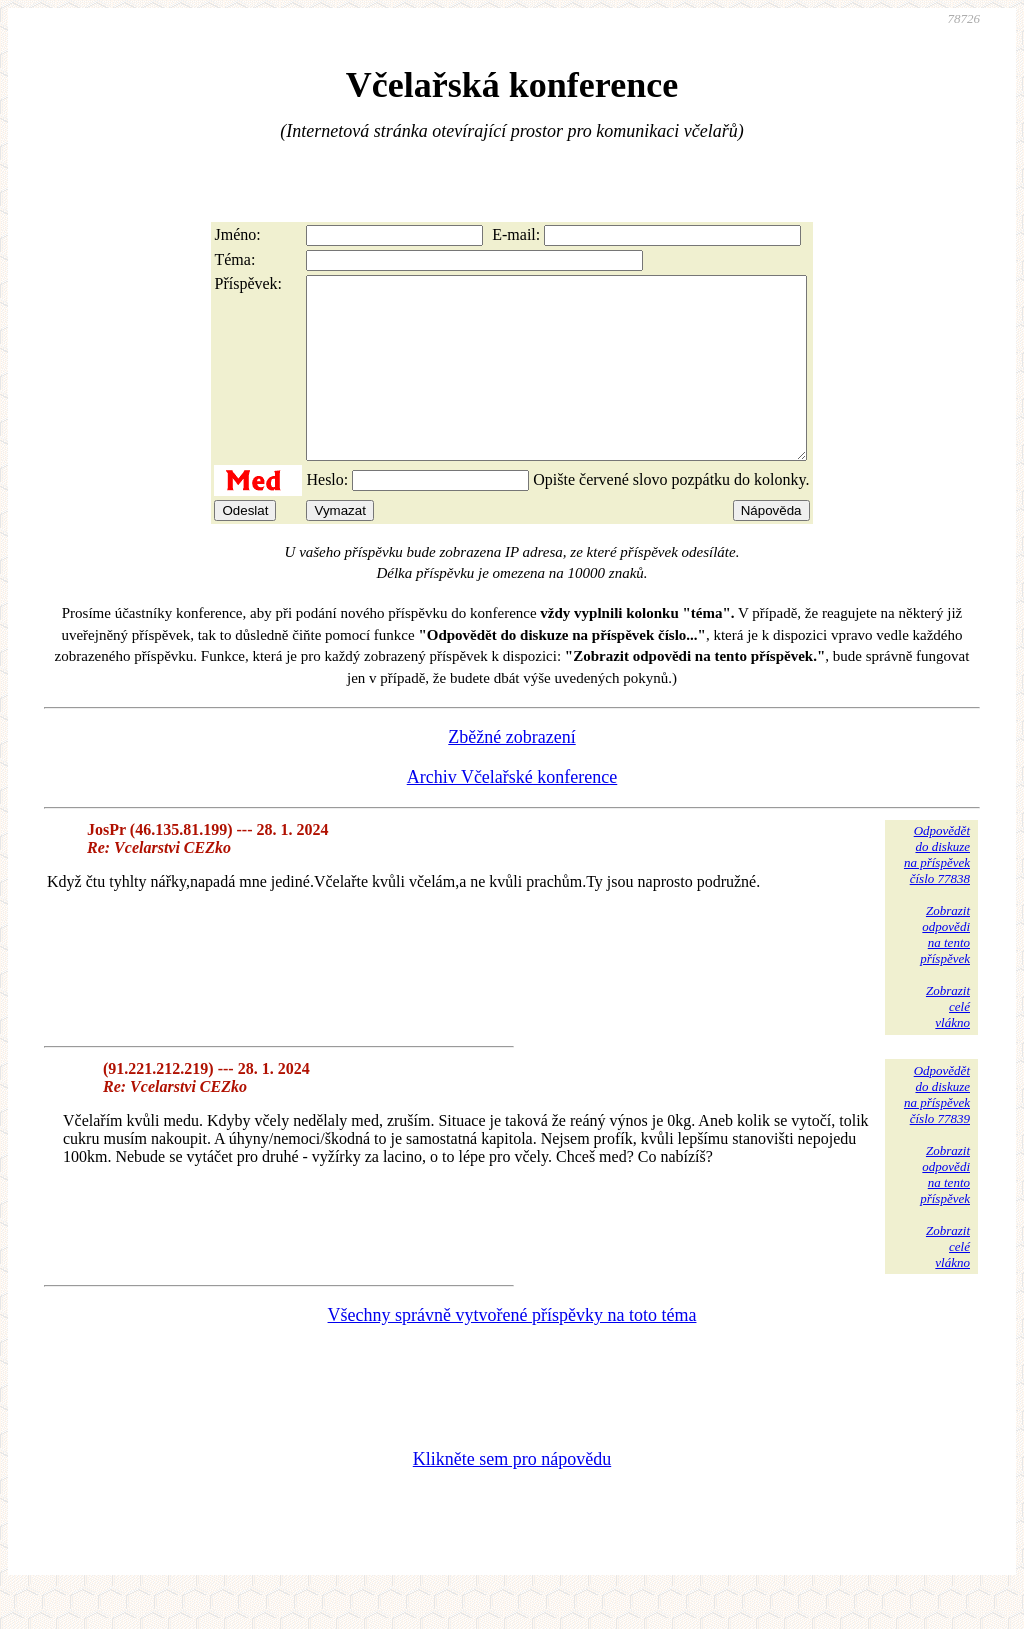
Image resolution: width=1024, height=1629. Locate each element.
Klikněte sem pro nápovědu (512, 1495)
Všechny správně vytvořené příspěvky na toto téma (512, 1351)
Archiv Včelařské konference (512, 813)
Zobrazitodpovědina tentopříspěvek (945, 970)
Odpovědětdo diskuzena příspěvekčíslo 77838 (937, 890)
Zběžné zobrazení (511, 773)
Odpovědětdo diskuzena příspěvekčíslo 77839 (937, 1130)
